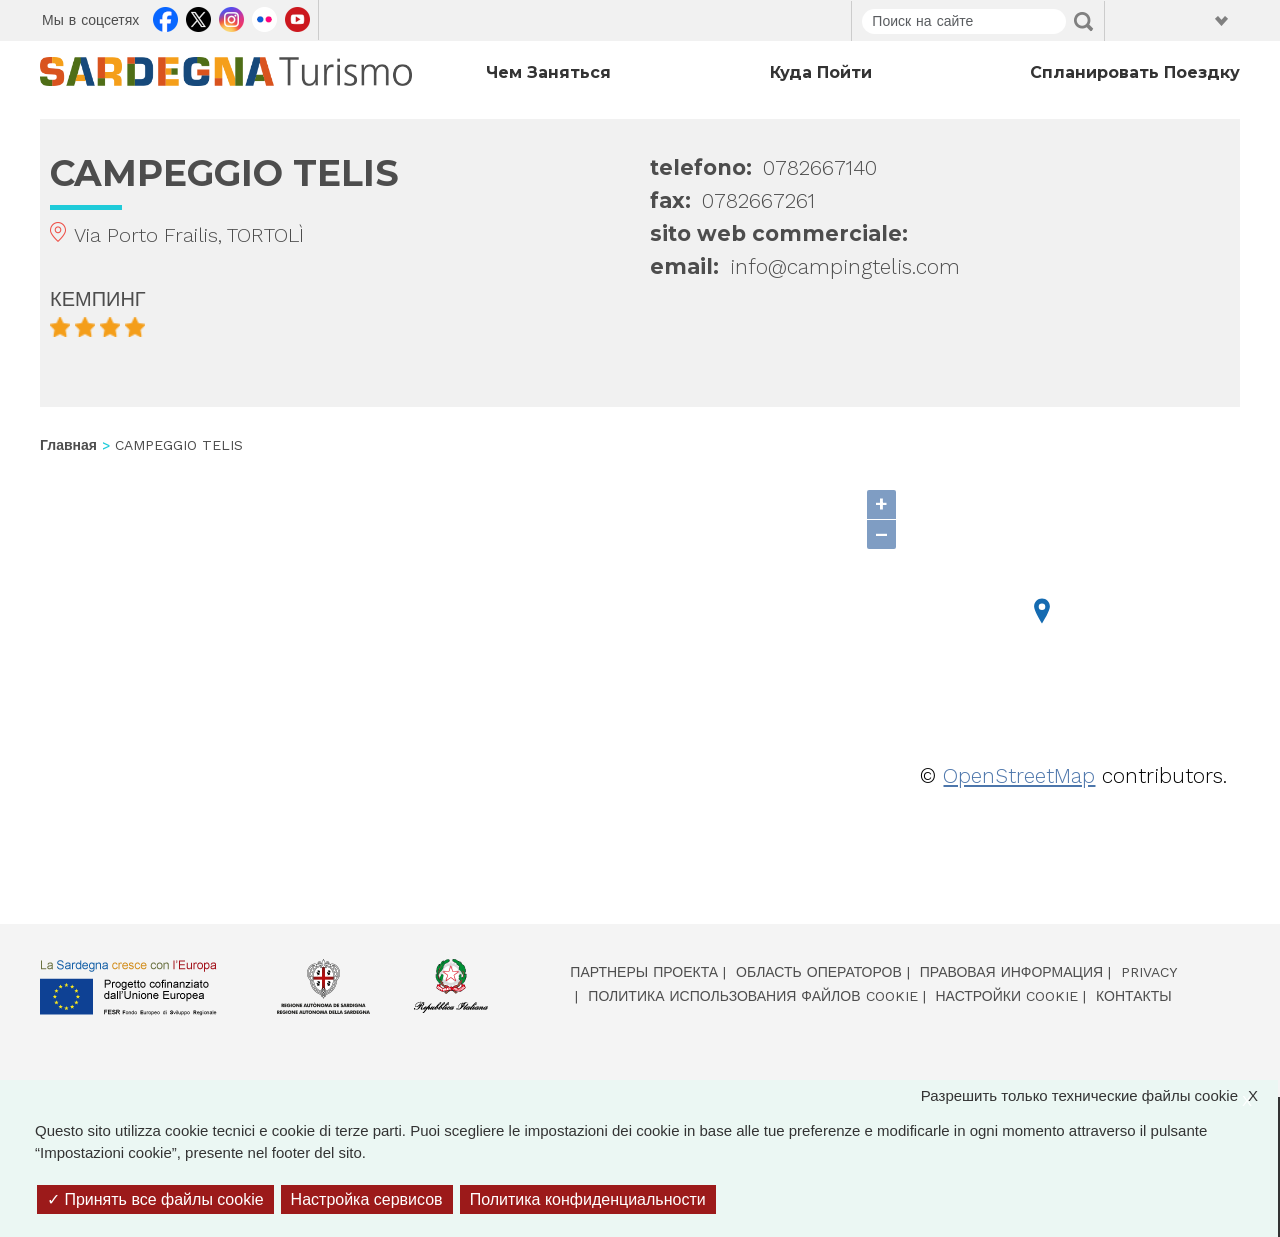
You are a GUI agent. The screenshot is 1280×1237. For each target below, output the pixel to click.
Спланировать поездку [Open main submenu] (1135, 72)
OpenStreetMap (1019, 775)
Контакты (1134, 996)
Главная (68, 445)
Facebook (165, 17)
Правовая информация (1011, 972)
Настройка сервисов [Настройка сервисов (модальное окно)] (367, 1199)
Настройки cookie (1007, 996)
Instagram (231, 17)
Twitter (198, 17)
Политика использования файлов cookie (752, 996)
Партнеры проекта (644, 972)
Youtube (297, 17)
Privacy (1149, 972)
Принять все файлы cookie (155, 1199)
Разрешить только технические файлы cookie (1099, 1096)
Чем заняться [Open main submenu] (548, 72)
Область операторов (819, 972)
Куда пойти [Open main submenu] (821, 72)
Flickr (264, 17)
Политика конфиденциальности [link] (588, 1199)
